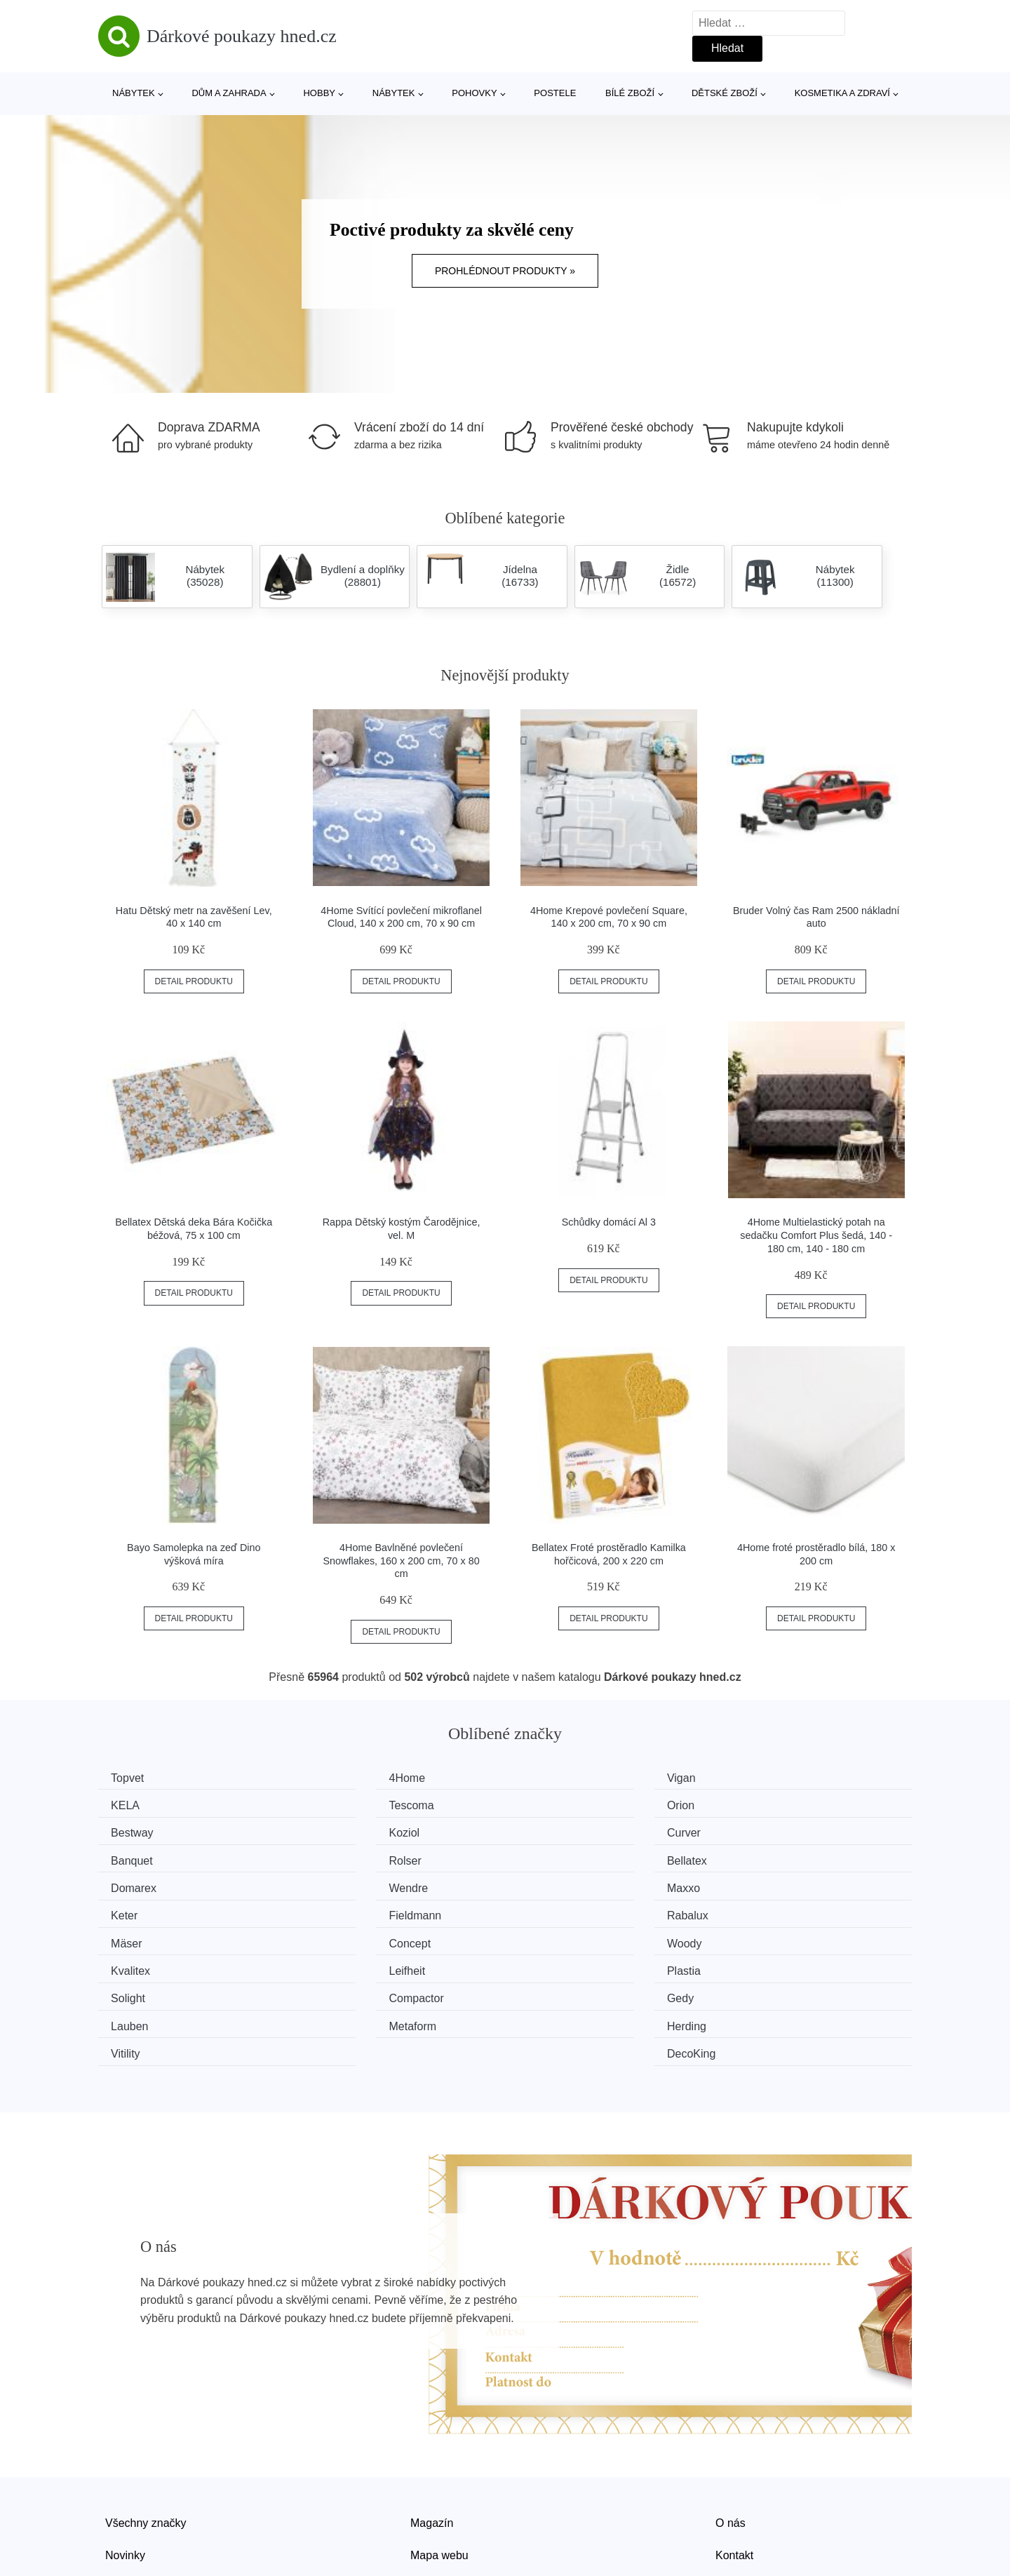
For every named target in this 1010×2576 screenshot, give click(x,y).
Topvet (132, 1778)
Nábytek (133, 93)
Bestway (554, 1804)
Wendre (344, 1857)
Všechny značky (146, 2431)
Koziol (757, 1804)
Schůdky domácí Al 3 (609, 1222)
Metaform (139, 1962)
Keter (755, 1857)
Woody (133, 1910)
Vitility (548, 1962)
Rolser (549, 1831)
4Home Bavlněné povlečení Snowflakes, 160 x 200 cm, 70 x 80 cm (401, 1560)
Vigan (547, 1778)
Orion (338, 1804)
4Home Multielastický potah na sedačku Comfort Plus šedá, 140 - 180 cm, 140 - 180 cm (816, 1235)
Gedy (546, 1936)
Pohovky (474, 93)
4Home (343, 1778)
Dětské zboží (725, 93)
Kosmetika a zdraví (842, 93)
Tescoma (138, 1804)
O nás (730, 2431)
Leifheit (551, 1910)
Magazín (431, 2431)
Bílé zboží (629, 93)
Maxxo (549, 1857)
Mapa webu (439, 2463)
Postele (555, 93)
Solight (133, 1936)
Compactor (352, 1936)
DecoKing (766, 1962)
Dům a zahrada (228, 93)
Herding (344, 1962)
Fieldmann (142, 1883)
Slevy (119, 2495)
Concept (763, 1883)
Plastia (759, 1910)
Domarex (138, 1857)
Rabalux (345, 1883)
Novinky (125, 2463)
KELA (756, 1778)
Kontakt (734, 2463)
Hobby (319, 93)
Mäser (548, 1883)
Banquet (346, 1831)
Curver (132, 1831)
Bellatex (762, 1831)
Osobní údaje (443, 2495)
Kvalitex (344, 1910)
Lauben (760, 1936)
